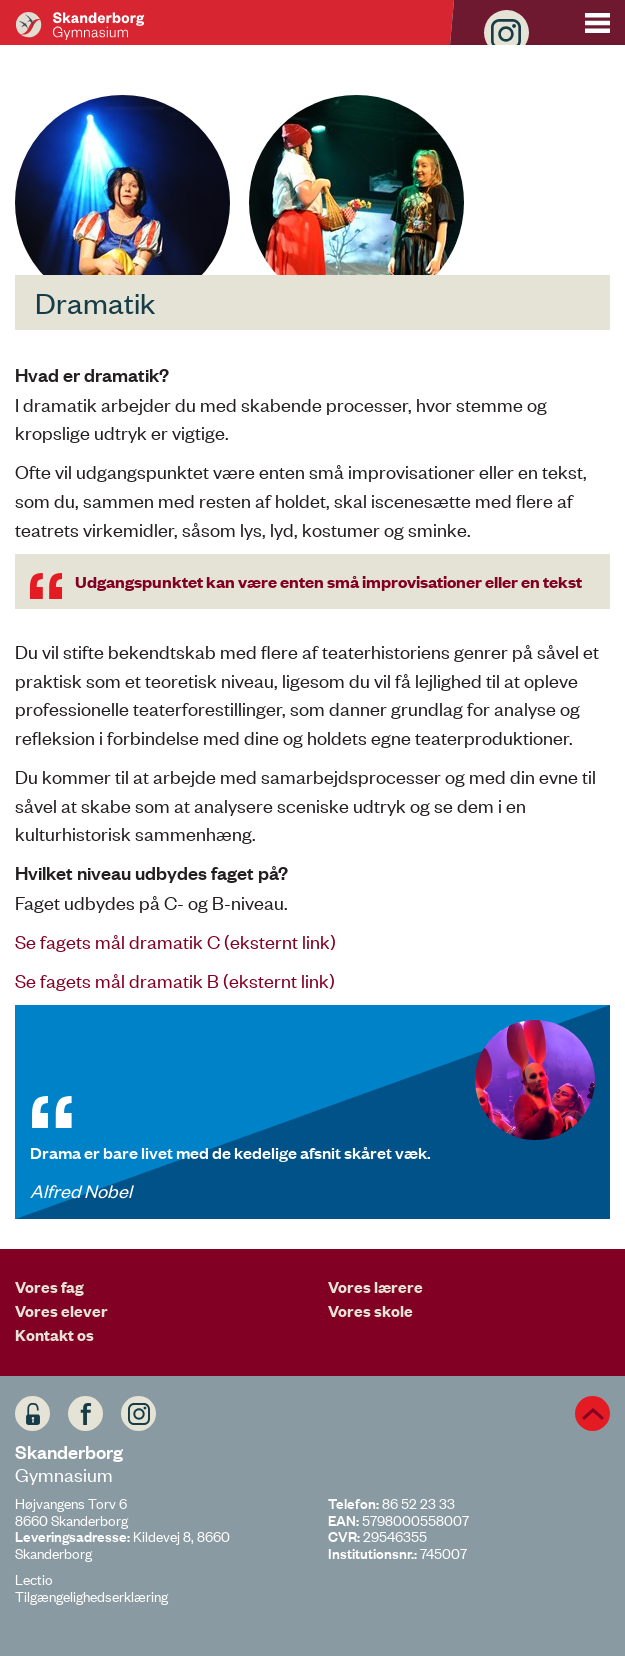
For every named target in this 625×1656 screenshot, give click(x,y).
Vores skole (370, 1310)
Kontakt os (54, 1334)
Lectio (34, 1578)
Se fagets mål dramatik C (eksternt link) (175, 940)
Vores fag (49, 1286)
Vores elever (61, 1310)
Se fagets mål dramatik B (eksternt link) (175, 979)
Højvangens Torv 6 (71, 1502)
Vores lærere (375, 1286)
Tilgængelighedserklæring (91, 1595)
